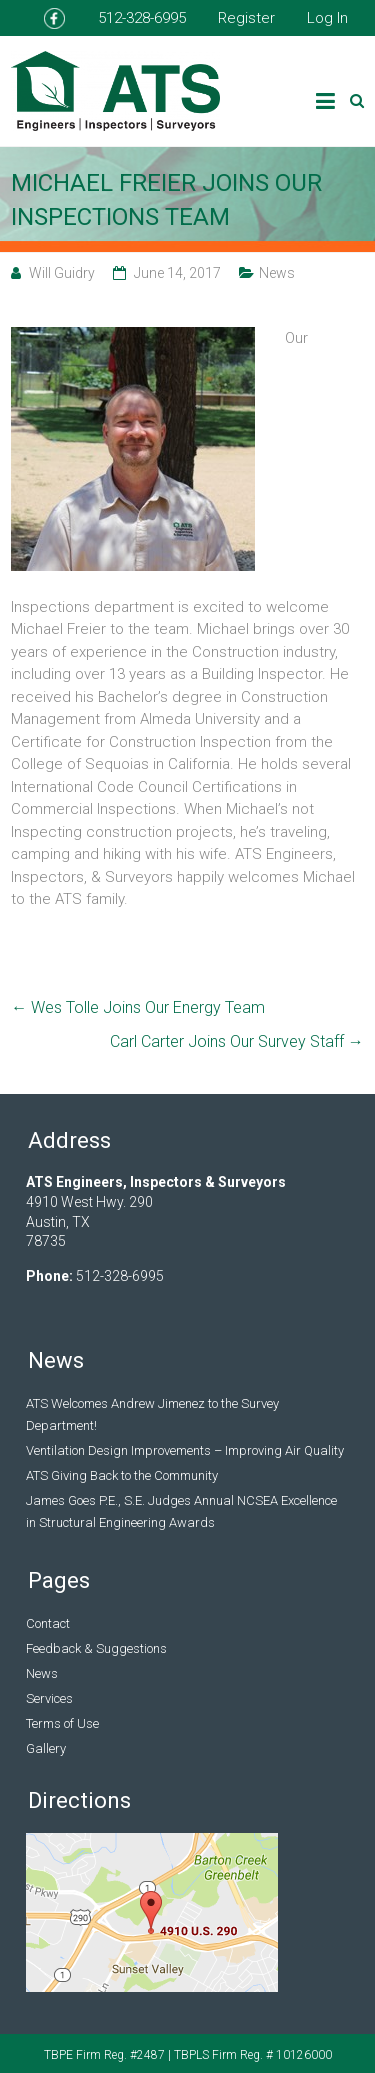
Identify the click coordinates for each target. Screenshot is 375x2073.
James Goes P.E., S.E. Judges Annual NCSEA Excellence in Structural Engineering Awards (181, 1511)
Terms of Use (62, 1723)
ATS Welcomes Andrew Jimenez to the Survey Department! (152, 1414)
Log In (327, 18)
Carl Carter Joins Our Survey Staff (237, 1041)
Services (49, 1698)
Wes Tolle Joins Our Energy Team (138, 1007)
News (277, 273)
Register (246, 18)
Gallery (46, 1748)
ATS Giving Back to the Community (122, 1475)
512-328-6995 (142, 18)
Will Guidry (62, 273)
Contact (48, 1623)
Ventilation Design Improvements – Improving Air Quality (185, 1450)
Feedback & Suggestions (96, 1648)
